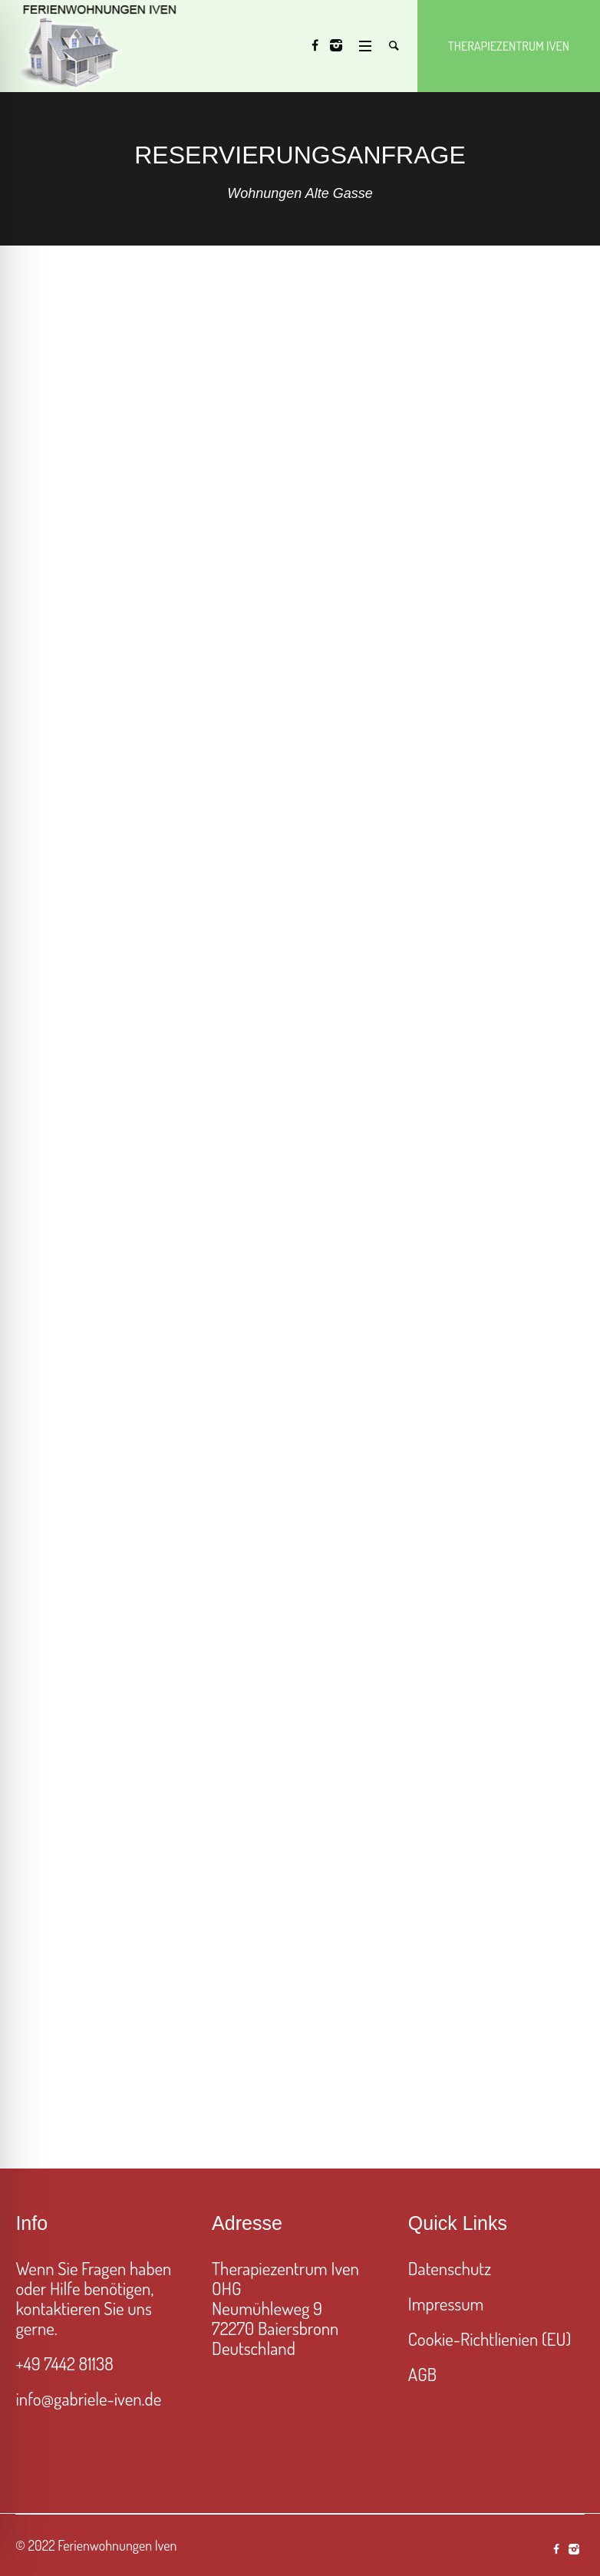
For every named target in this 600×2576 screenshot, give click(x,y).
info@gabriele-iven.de (88, 2398)
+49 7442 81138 (64, 2363)
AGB (422, 2374)
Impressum (446, 2303)
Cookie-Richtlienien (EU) (490, 2338)
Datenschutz (450, 2268)
